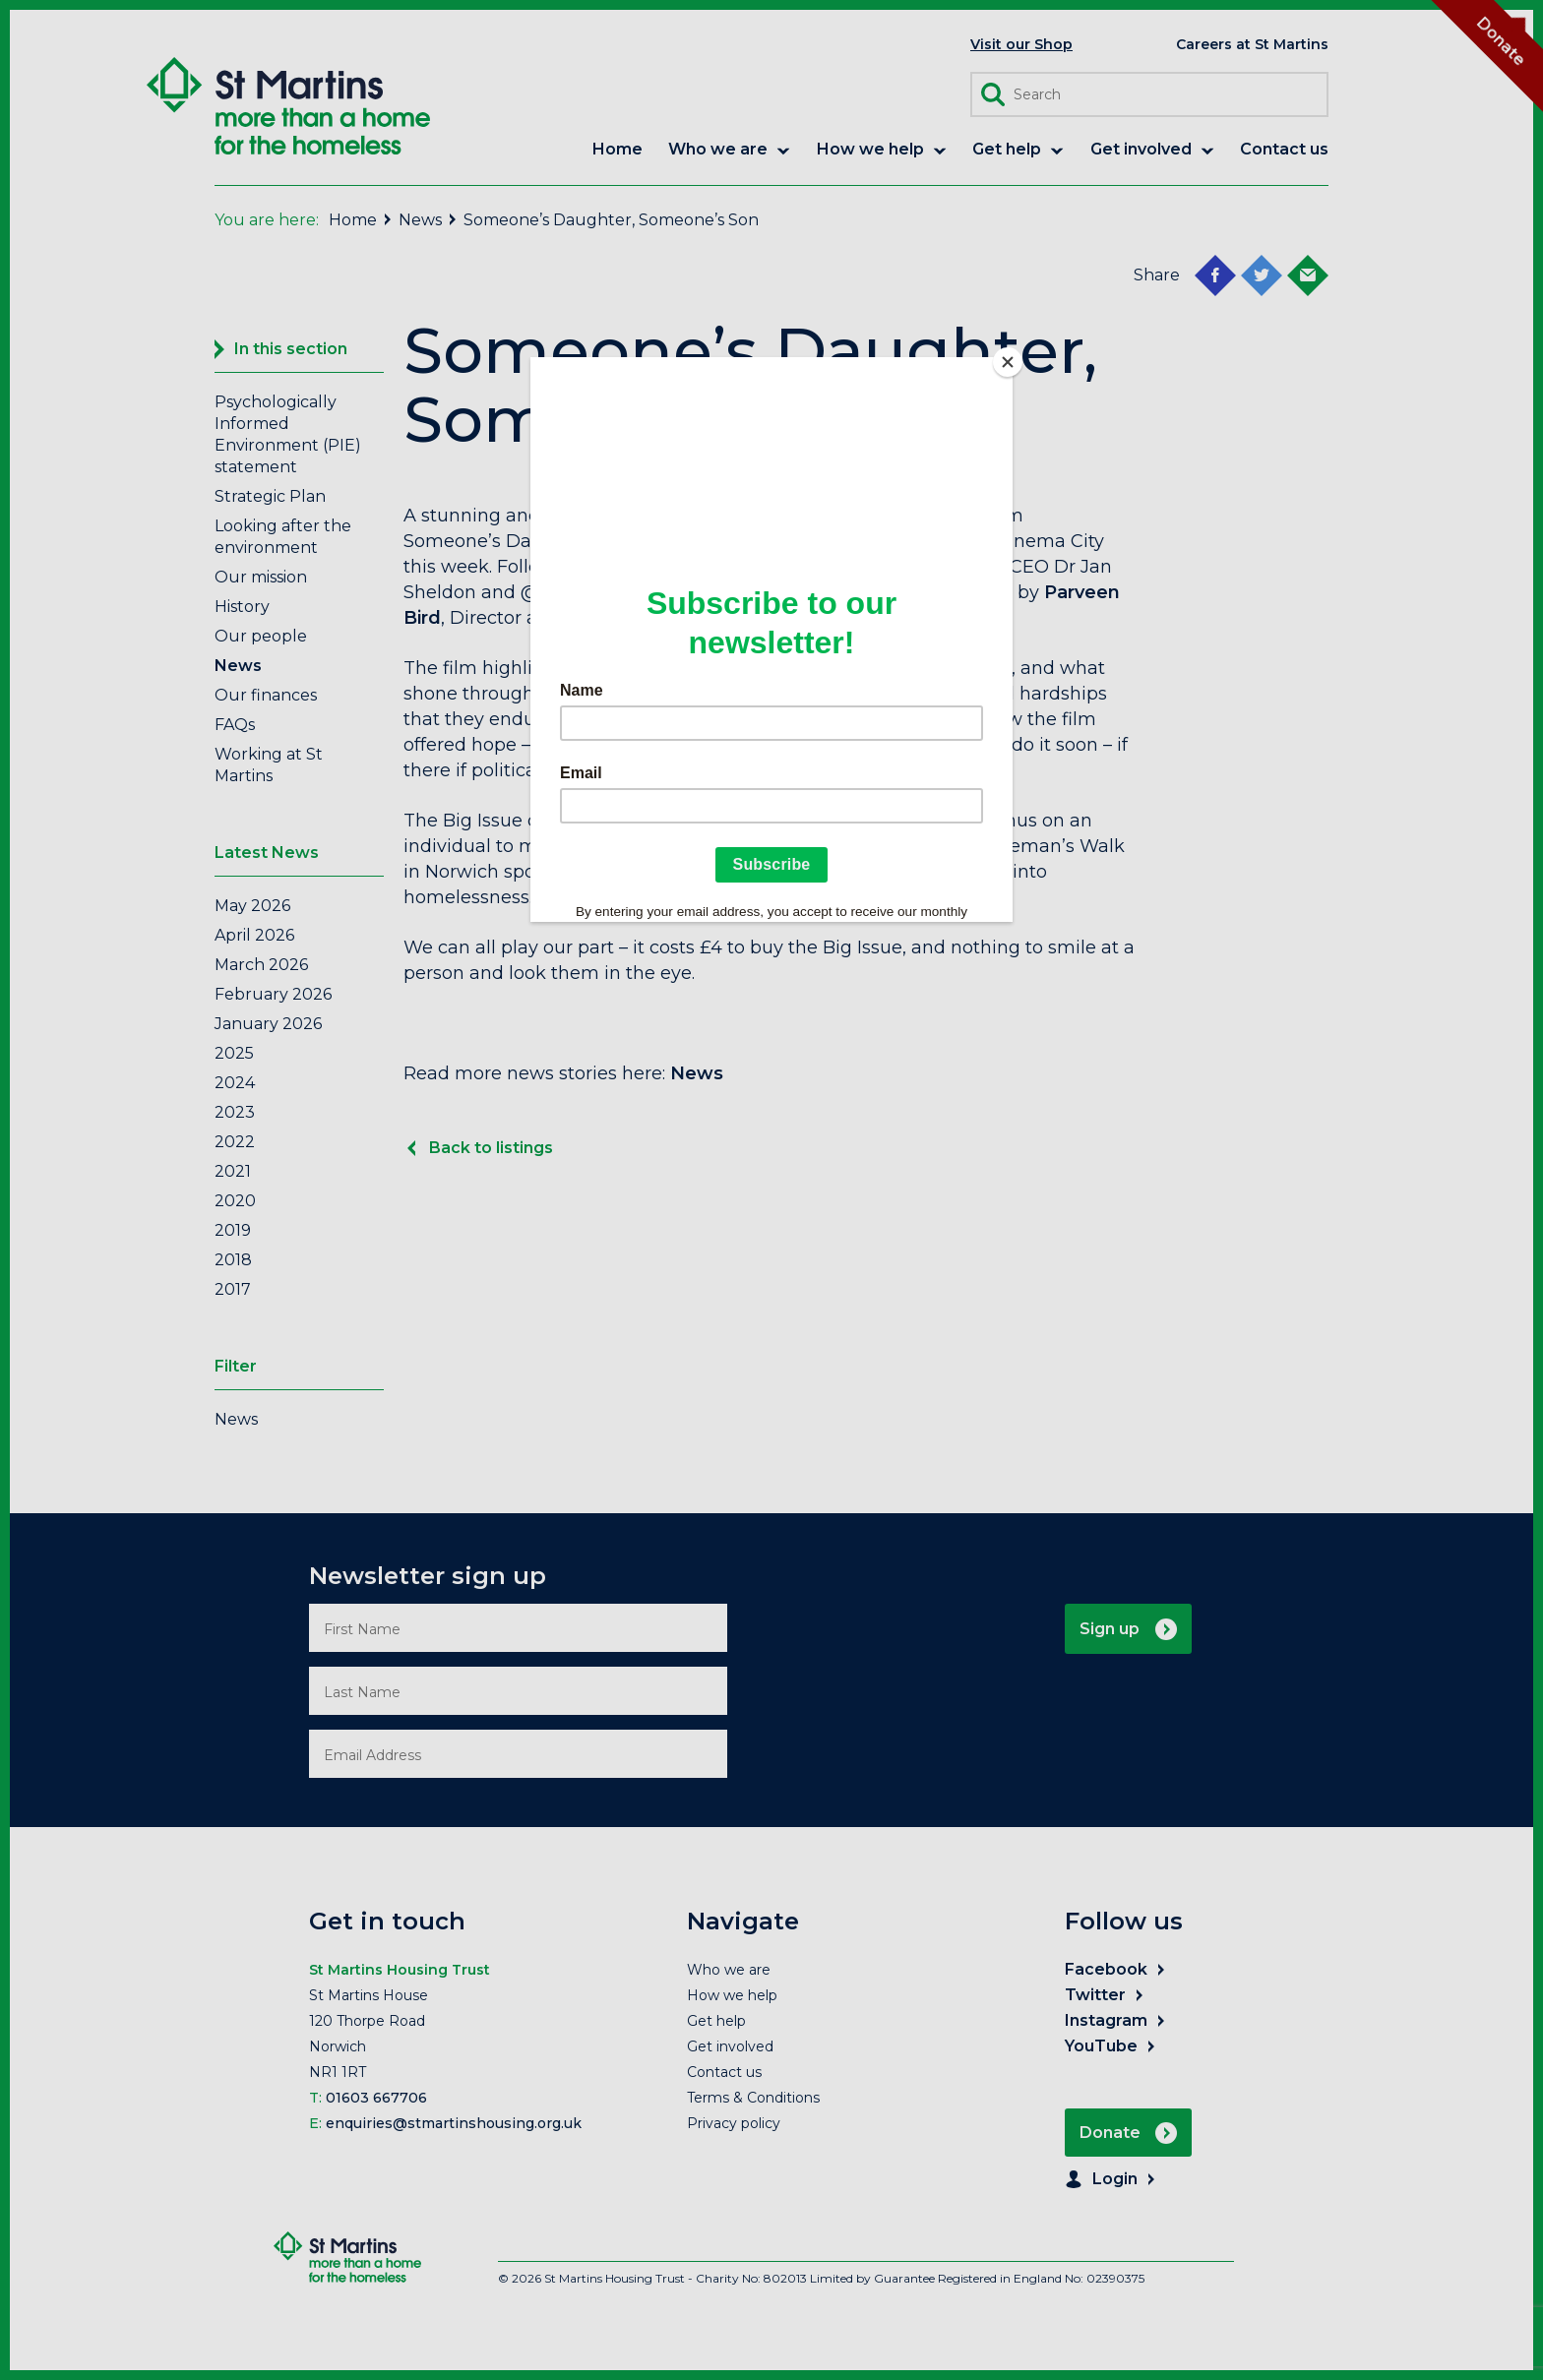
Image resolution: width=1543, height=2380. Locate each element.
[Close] (1007, 362)
